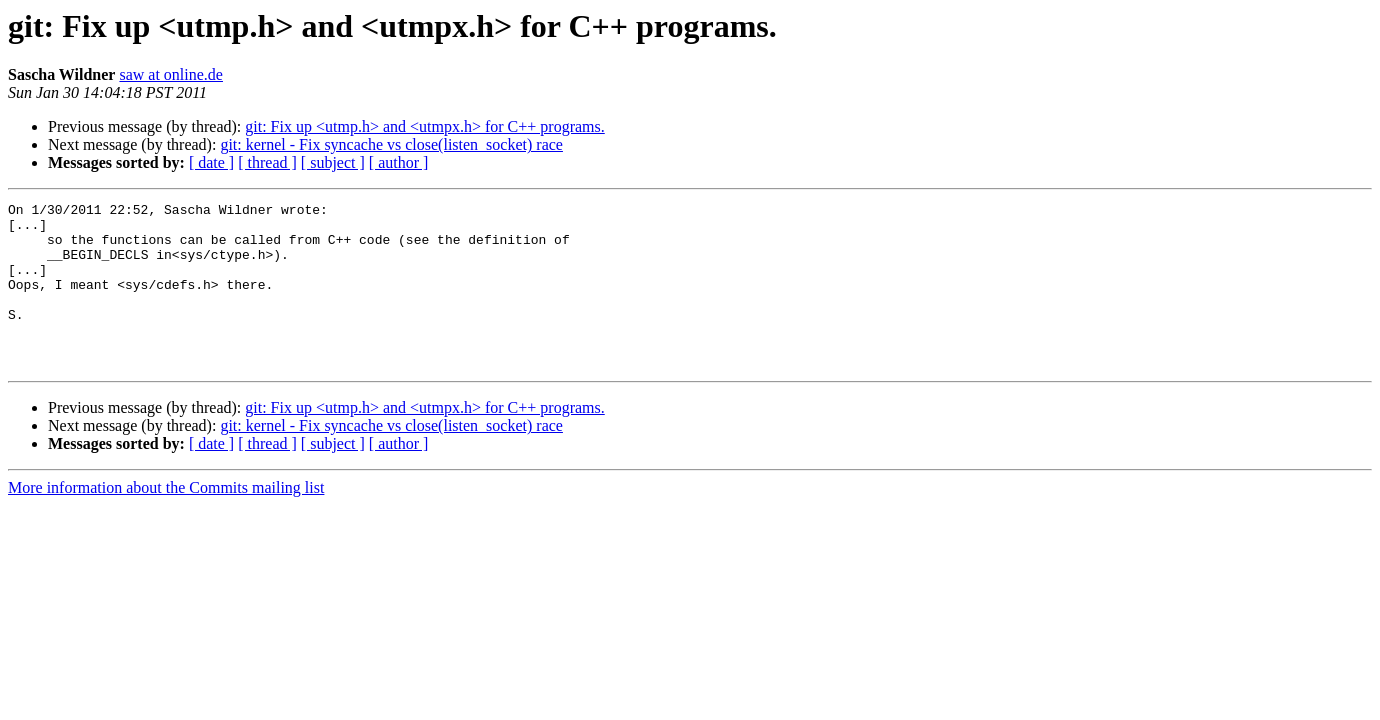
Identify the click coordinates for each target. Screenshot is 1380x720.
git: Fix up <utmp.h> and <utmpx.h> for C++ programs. (424, 126)
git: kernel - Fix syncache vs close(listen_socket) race (391, 144)
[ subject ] (333, 162)
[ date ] (211, 162)
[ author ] (399, 162)
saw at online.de (171, 74)
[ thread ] (267, 162)
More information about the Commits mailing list (166, 520)
